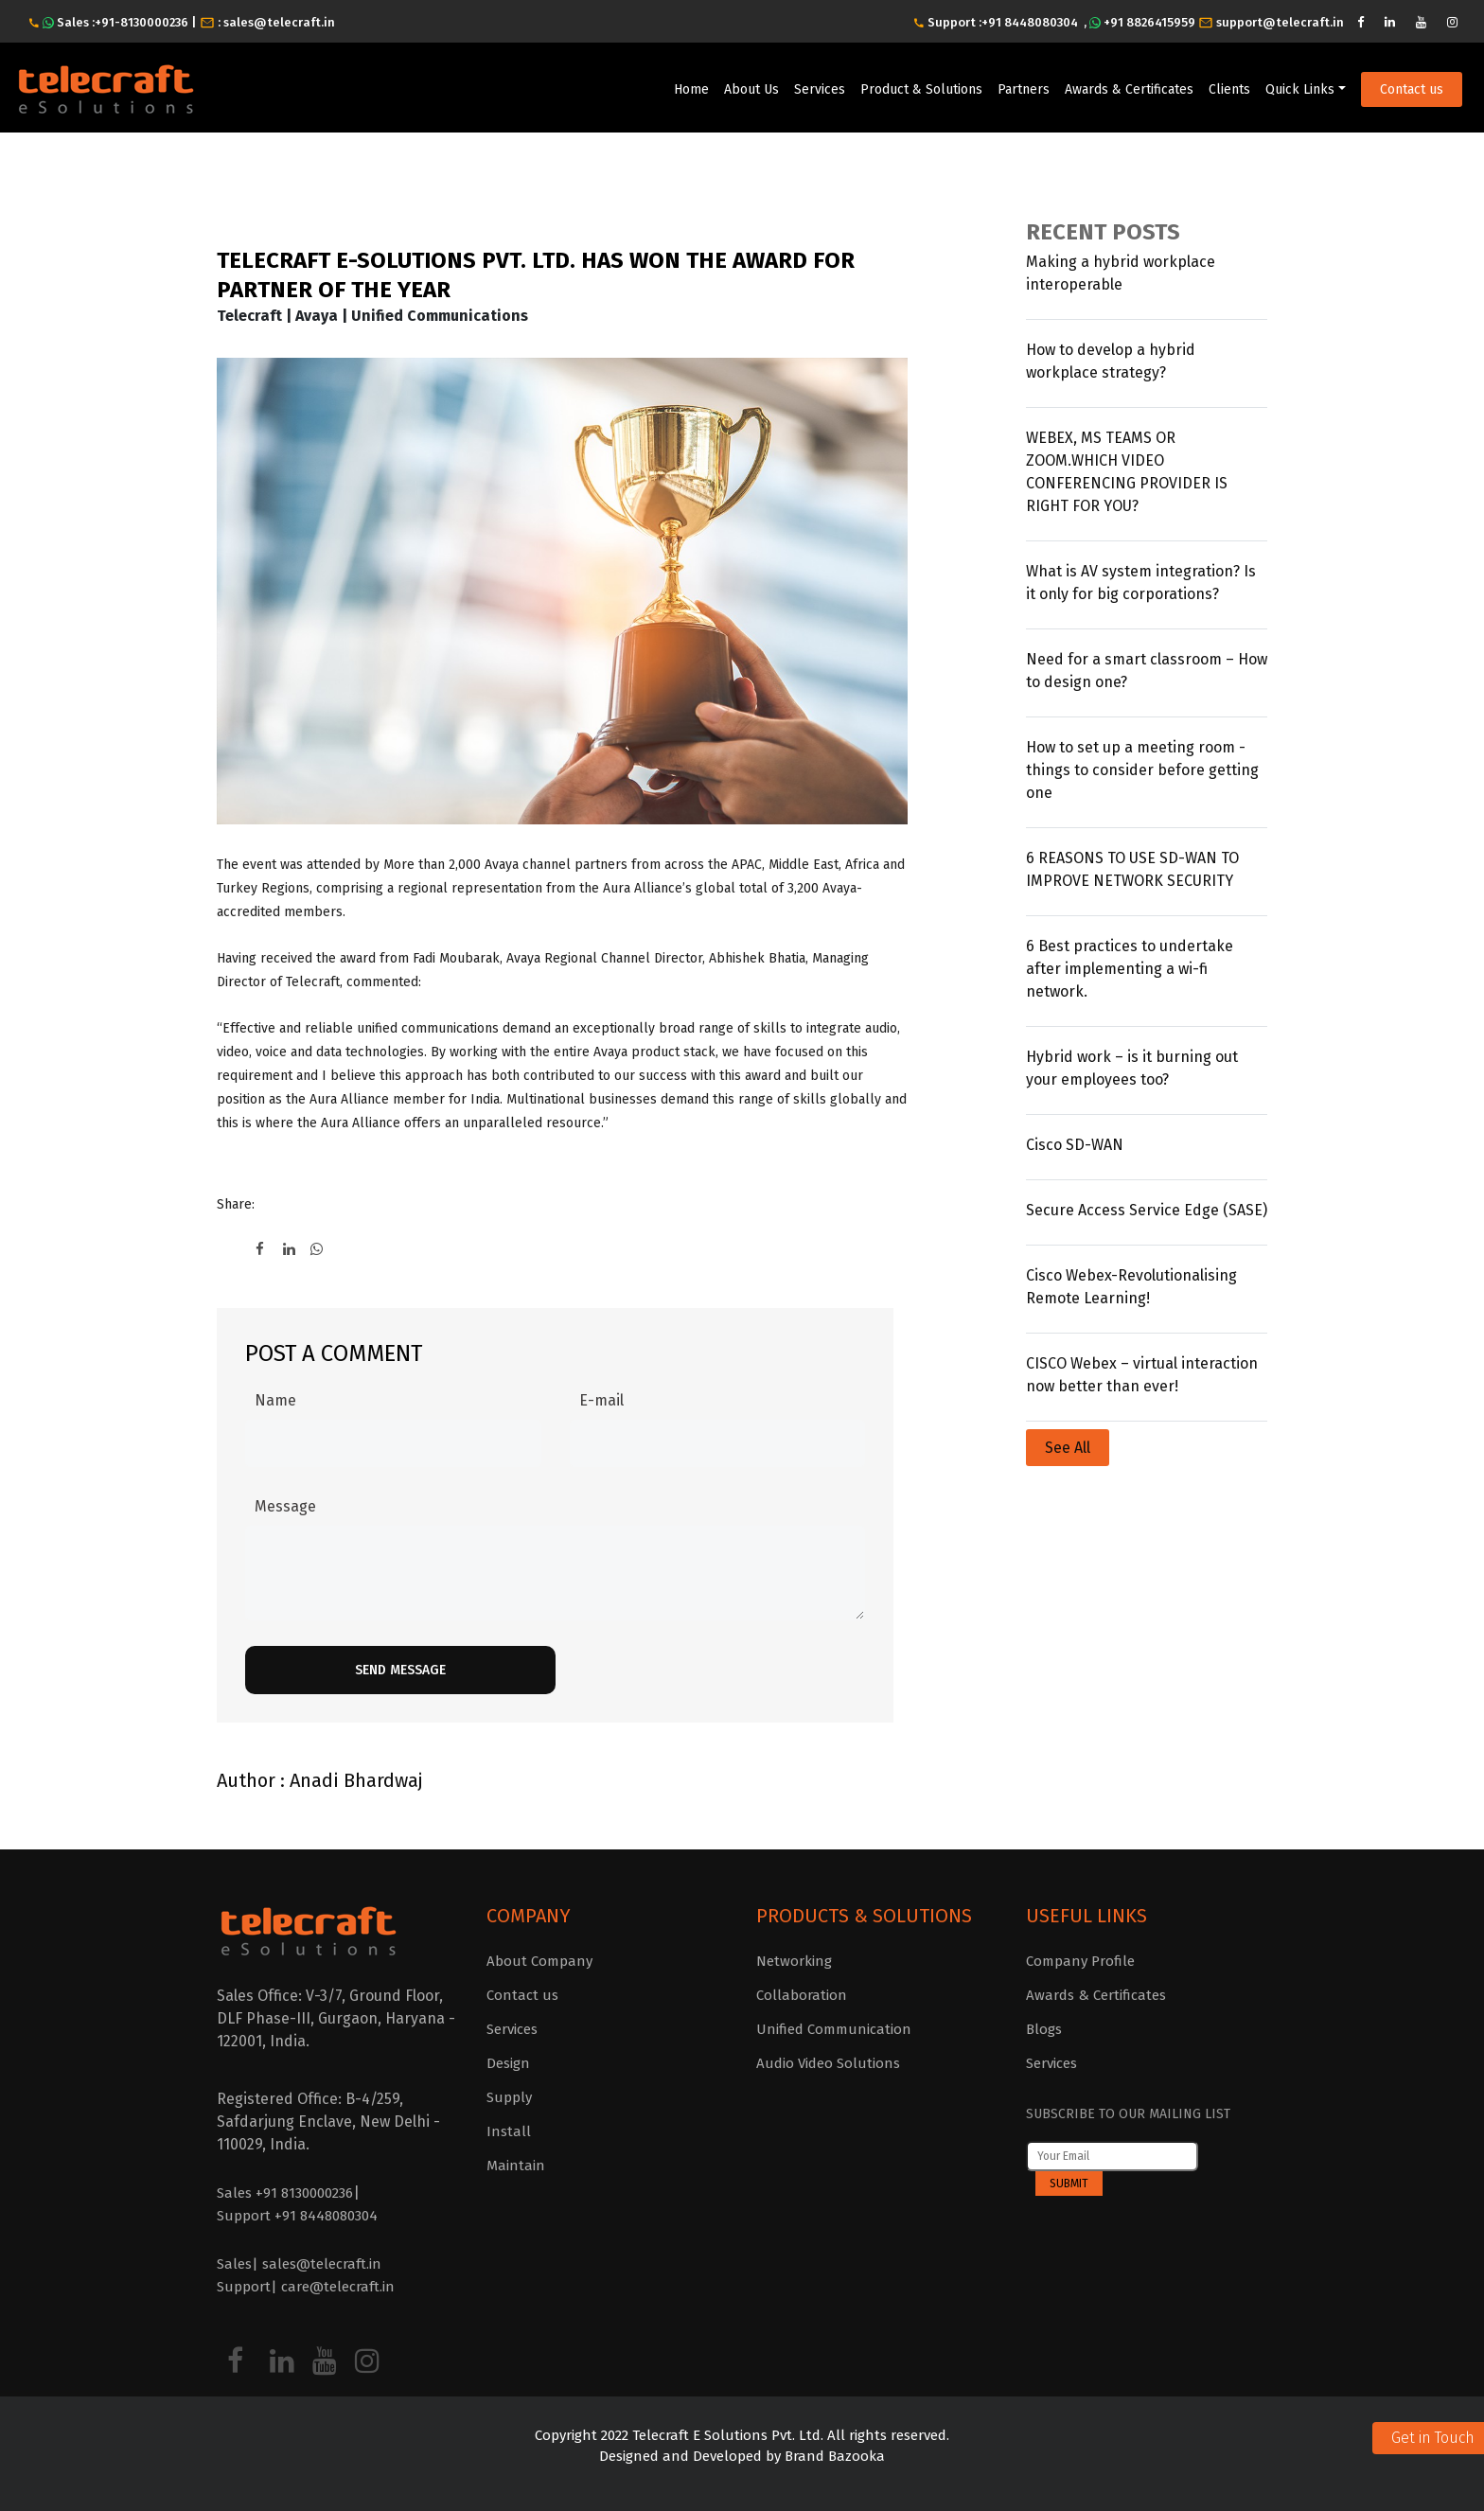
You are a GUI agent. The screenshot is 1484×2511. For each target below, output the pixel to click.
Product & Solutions (921, 89)
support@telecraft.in (1280, 22)
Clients (1229, 89)
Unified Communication (833, 2029)
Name (275, 1400)
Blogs (1044, 2029)
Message (285, 1506)
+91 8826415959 (1149, 22)
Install (508, 2131)
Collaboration (801, 1995)
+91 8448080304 (1029, 22)
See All (1067, 1448)
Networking (794, 1961)
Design (508, 2063)
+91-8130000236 (143, 22)
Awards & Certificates (1129, 89)
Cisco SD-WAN (1074, 1145)
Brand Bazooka (833, 2456)
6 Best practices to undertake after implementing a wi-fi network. (1129, 968)
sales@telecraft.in (279, 22)
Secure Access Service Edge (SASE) (1146, 1210)
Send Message (400, 1670)
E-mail (601, 1400)
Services (819, 89)
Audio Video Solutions (828, 2063)
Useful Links (1086, 1915)
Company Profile (1080, 1961)
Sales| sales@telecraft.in (299, 2263)
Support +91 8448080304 (297, 2215)
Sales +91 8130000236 (285, 2193)
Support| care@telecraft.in (306, 2286)
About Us (751, 89)
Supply (509, 2097)
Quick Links (1299, 89)
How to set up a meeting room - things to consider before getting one (1142, 770)
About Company (539, 1961)
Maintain (515, 2165)
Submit (1069, 2183)
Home (691, 89)
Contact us (1411, 89)
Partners (1024, 89)
